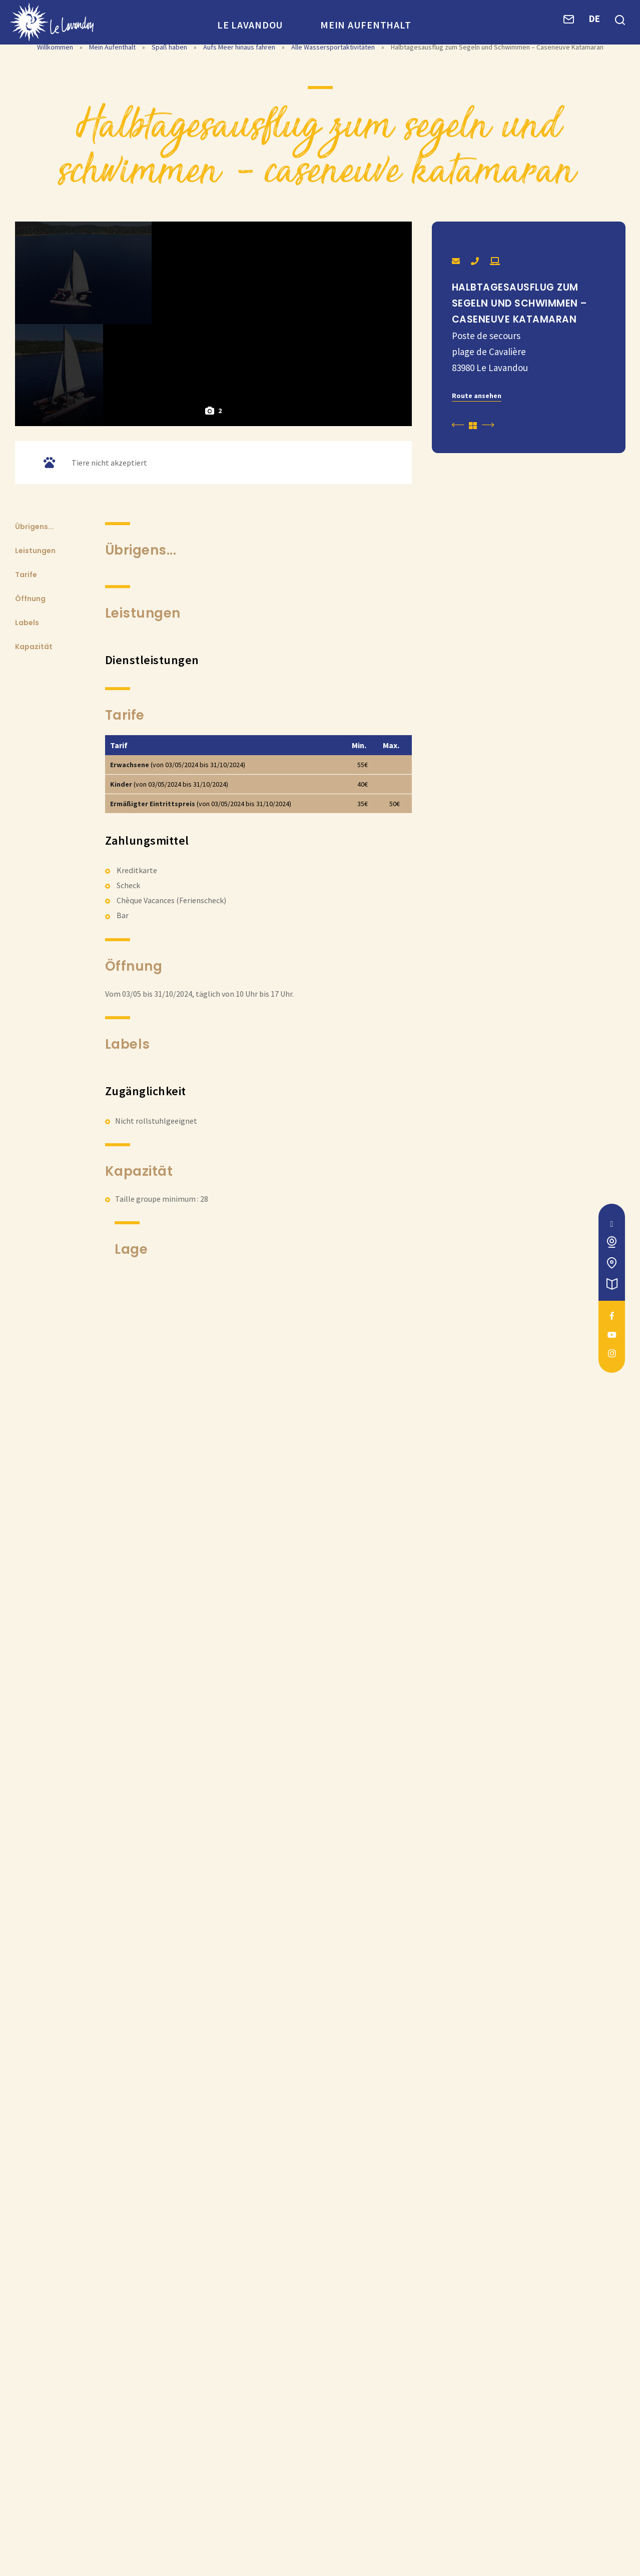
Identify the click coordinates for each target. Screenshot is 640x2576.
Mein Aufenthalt (365, 25)
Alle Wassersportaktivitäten (333, 64)
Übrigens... (34, 839)
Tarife (26, 887)
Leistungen (35, 863)
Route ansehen (476, 413)
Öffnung (30, 911)
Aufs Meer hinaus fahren (240, 64)
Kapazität (34, 959)
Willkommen (55, 64)
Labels (27, 935)
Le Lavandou (250, 25)
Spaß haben (170, 64)
